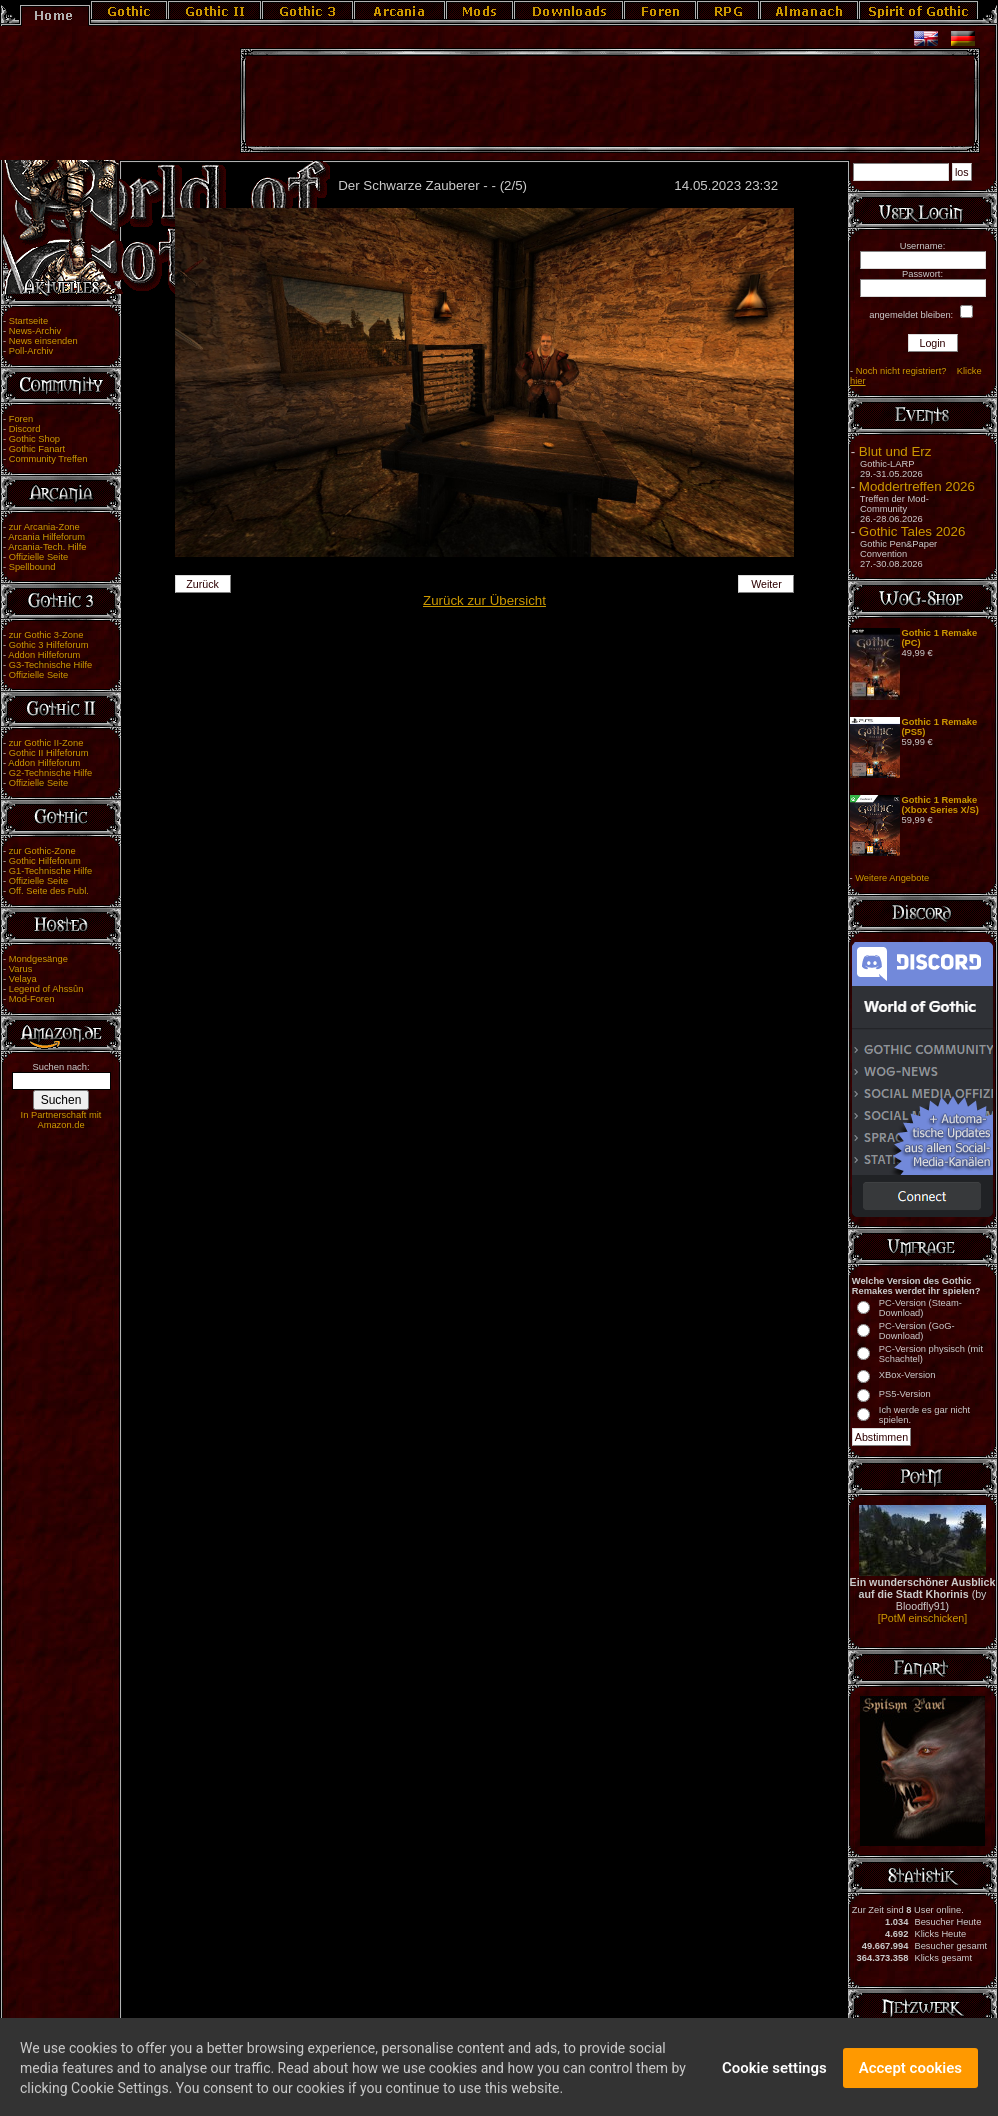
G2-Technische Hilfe (50, 773)
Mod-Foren (32, 999)
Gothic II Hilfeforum (49, 753)
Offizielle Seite (38, 557)
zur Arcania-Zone (44, 527)
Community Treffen (48, 459)
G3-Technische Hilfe (50, 665)
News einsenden (43, 341)
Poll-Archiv (31, 351)
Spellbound (32, 567)
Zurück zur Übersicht (484, 600)
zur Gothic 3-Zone (46, 635)
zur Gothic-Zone (42, 851)
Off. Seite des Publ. (49, 891)
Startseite (28, 321)
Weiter (766, 584)
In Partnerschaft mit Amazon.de (61, 1120)
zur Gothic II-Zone (46, 743)
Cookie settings (774, 2079)
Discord (25, 429)
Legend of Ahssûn (46, 989)
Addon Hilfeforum (44, 655)
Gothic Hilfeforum (45, 861)
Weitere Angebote (892, 878)
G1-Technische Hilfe (50, 871)
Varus (21, 969)
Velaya (23, 979)
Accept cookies (910, 2079)
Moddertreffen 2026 (917, 486)
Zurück (202, 584)
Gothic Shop (34, 439)
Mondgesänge (38, 959)
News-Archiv (35, 331)
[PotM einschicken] (922, 1618)
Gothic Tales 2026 (912, 531)
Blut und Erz (895, 451)
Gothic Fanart (37, 449)
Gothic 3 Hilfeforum (49, 645)
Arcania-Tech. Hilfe (47, 547)
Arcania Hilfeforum (46, 537)
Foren (21, 419)
